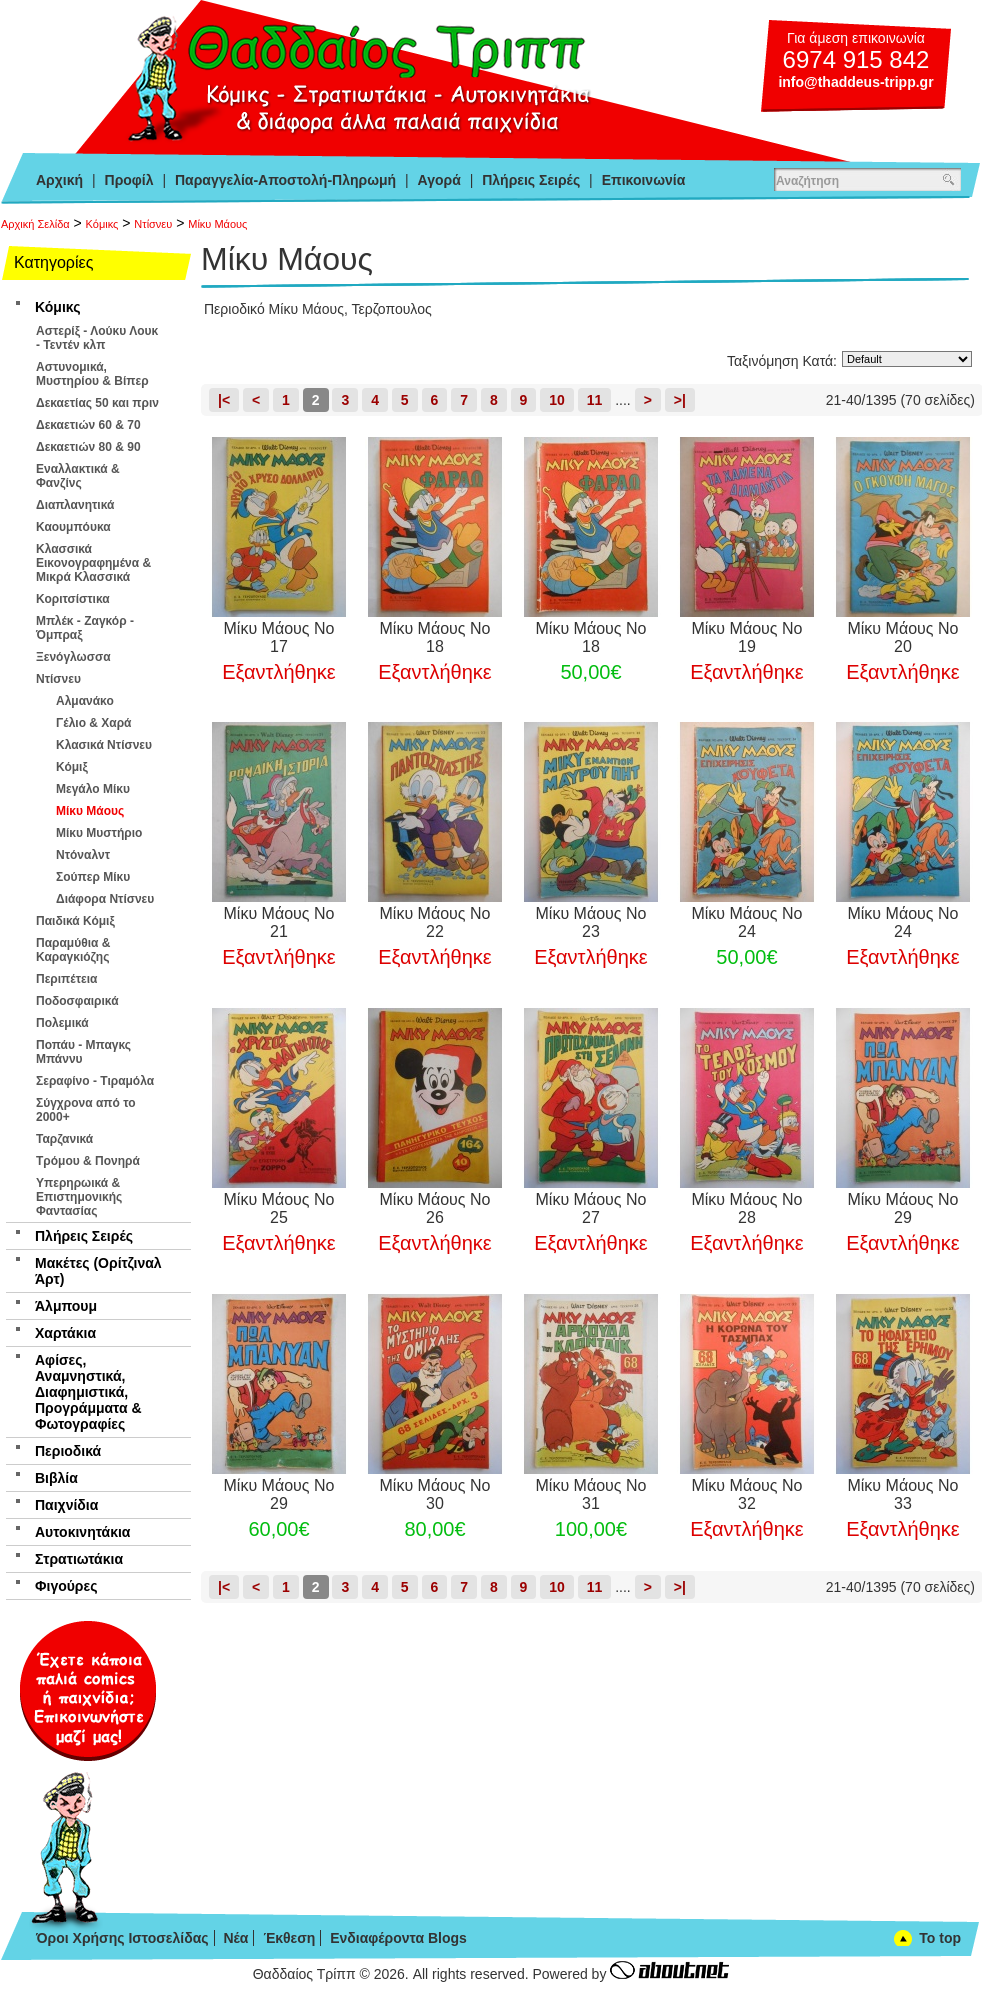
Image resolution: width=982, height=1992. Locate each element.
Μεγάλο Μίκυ (93, 789)
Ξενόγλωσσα (73, 657)
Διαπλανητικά (75, 505)
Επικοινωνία (644, 180)
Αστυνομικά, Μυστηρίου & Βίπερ (92, 374)
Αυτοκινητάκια (82, 1532)
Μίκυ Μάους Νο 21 (279, 922)
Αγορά (439, 180)
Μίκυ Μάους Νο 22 (435, 922)
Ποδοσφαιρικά (77, 1001)
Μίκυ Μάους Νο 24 (746, 922)
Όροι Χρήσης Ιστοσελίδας (122, 1938)
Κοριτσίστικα (73, 599)
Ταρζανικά (64, 1139)
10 (557, 400)
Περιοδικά (68, 1451)
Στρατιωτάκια (79, 1559)
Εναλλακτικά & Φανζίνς (78, 476)
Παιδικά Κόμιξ (75, 921)
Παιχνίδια (66, 1505)
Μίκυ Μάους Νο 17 (279, 637)
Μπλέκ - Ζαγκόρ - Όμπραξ (85, 628)
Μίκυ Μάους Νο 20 (902, 637)
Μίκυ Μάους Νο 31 (591, 1494)
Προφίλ (129, 180)
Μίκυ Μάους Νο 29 (902, 1208)
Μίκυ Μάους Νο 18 (435, 637)
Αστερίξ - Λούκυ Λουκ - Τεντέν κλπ (97, 338)
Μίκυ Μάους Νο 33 (902, 1494)
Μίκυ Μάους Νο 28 (746, 1208)
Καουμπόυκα (73, 527)
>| (680, 400)
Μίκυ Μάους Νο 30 (435, 1494)
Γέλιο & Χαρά (93, 723)
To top (940, 1938)
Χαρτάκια (65, 1333)
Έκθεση (289, 1938)
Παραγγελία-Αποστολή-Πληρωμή (285, 180)
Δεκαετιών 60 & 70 (88, 425)
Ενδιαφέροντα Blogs (398, 1938)
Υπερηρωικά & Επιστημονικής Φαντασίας (79, 1197)
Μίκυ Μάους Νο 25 (279, 1208)
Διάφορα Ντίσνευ (105, 899)
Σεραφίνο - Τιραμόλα (95, 1081)
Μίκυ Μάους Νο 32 (746, 1494)
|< (224, 400)
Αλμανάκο (85, 701)
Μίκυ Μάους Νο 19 (746, 637)
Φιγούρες (66, 1586)
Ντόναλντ (83, 855)
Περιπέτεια (66, 979)
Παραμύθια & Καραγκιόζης (73, 950)
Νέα (235, 1938)
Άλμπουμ (66, 1306)
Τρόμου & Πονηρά (88, 1161)
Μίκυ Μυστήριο (99, 833)
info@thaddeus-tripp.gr (855, 82)
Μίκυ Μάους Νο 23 (591, 922)
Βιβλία (56, 1478)
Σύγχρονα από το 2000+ (86, 1110)
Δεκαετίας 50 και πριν (97, 403)
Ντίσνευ (153, 224)
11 (595, 400)
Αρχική (59, 180)
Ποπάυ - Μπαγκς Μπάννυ (83, 1052)
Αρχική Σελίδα (35, 224)
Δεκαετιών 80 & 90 (88, 447)
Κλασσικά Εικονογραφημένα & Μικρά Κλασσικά (93, 563)
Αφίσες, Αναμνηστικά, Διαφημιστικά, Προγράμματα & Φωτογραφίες (88, 1392)
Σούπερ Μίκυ (93, 877)
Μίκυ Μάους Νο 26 (435, 1208)
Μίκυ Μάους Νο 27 (591, 1208)
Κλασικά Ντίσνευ (104, 745)
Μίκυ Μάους (217, 224)
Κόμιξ (72, 767)
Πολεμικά (62, 1023)
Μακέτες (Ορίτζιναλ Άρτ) (98, 1271)
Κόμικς (102, 224)
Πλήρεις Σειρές (531, 180)
